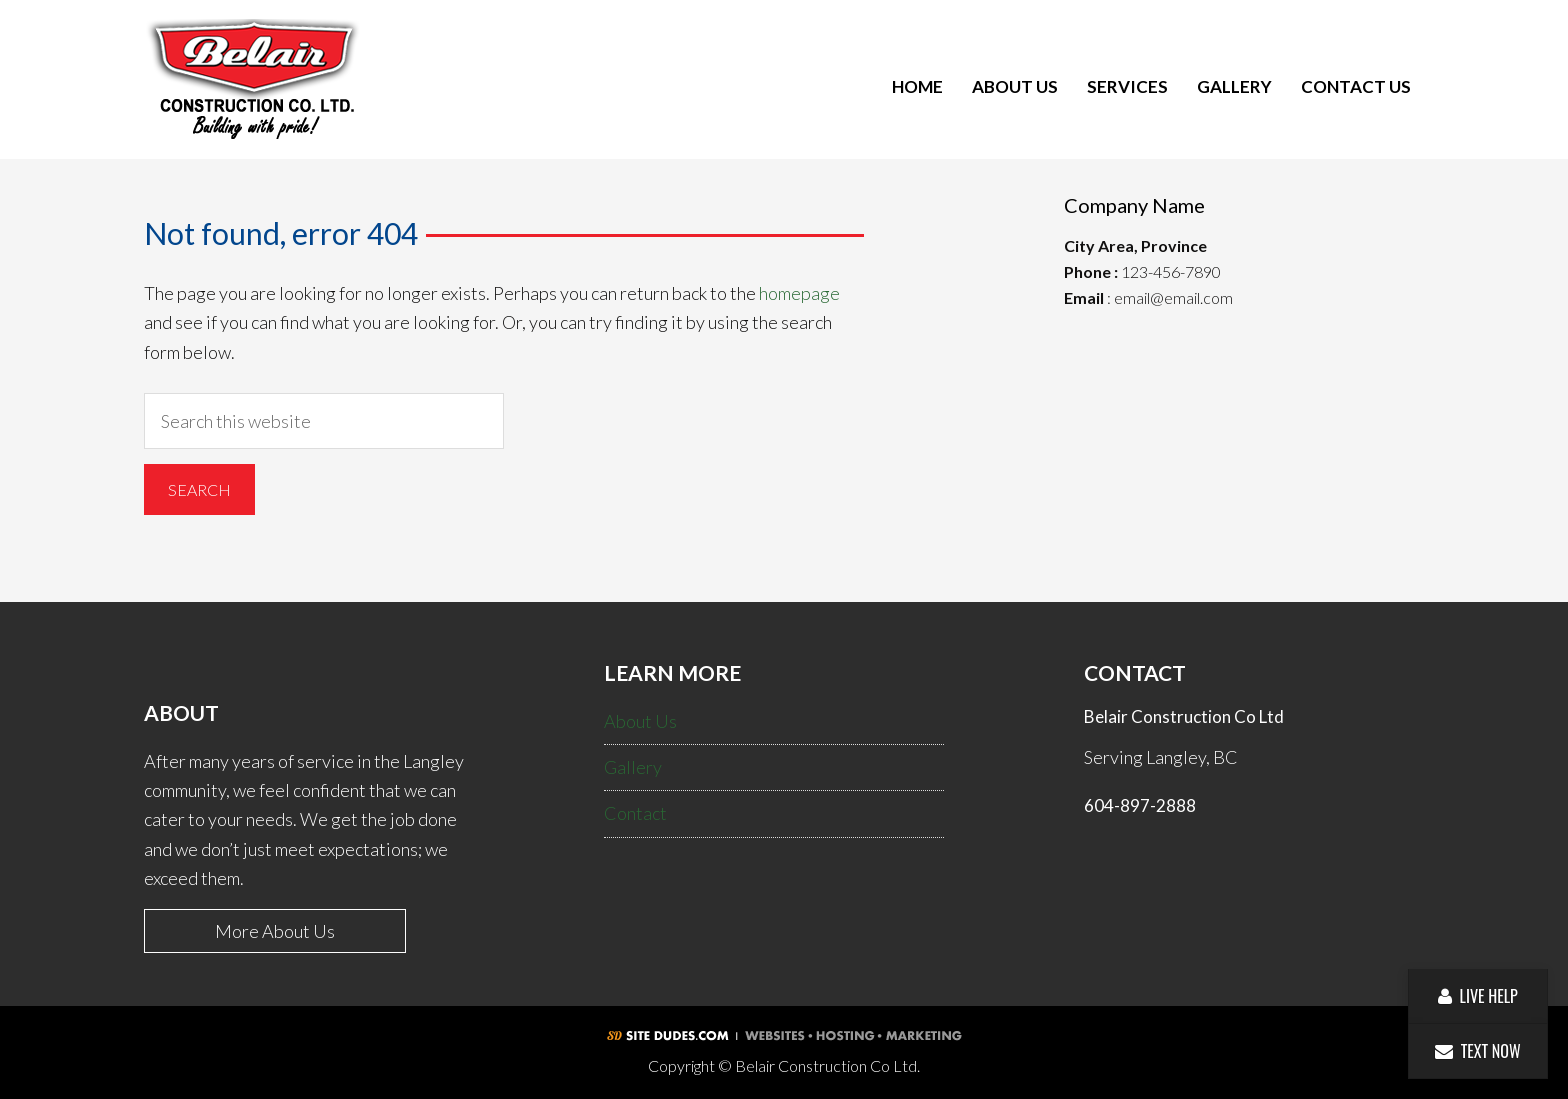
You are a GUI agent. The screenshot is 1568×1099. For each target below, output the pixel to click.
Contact (635, 813)
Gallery (633, 767)
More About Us (275, 931)
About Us (640, 721)
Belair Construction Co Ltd (254, 86)
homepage (799, 293)
